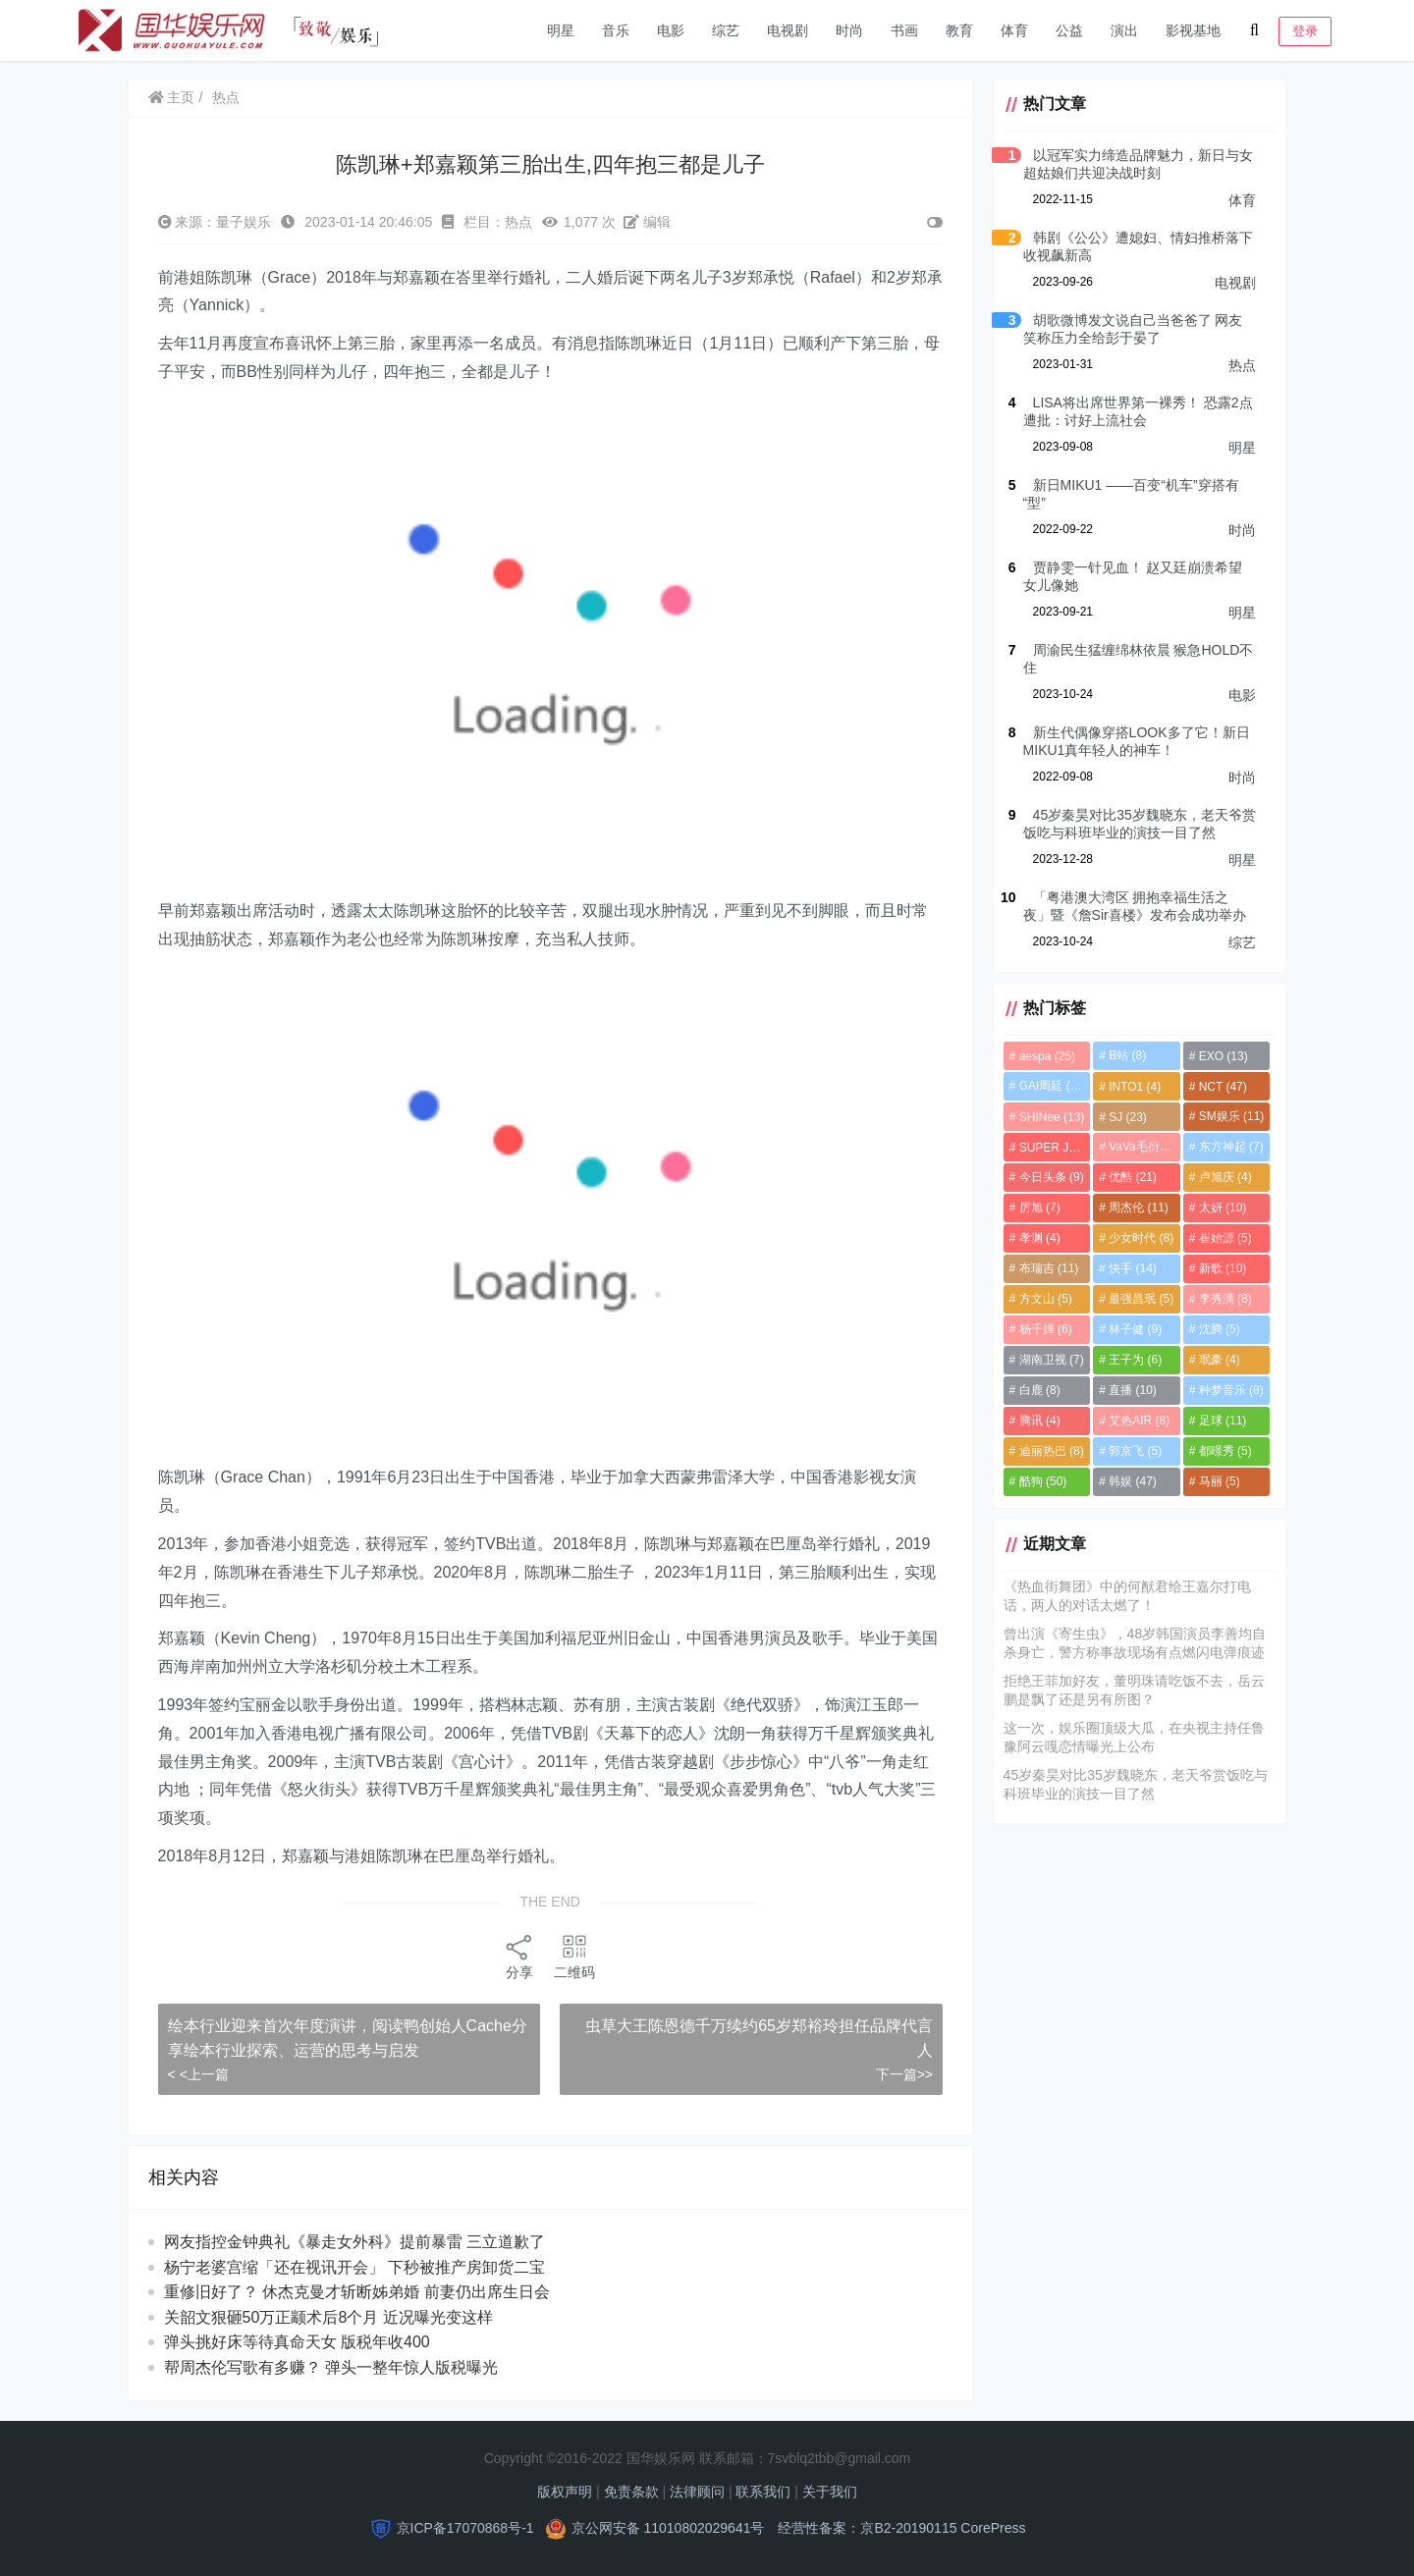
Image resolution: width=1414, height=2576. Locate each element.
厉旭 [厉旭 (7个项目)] (1037, 1207)
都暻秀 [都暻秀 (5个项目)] (1224, 1451)
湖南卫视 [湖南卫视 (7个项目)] (1048, 1360)
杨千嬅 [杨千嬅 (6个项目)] (1042, 1329)
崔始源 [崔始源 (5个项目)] (1224, 1238)
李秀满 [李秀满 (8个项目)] (1224, 1299)
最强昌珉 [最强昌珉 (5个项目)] (1140, 1299)
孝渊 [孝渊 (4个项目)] (1037, 1238)
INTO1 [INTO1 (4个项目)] (1134, 1087)
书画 (904, 30)
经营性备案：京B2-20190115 (867, 2528)
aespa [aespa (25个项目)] (1044, 1056)
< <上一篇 (198, 2074)
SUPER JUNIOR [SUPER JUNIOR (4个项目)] (1052, 1147)
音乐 (615, 30)
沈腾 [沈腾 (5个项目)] (1218, 1329)
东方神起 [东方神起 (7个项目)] (1230, 1147)
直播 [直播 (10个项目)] (1132, 1390)
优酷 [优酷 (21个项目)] (1132, 1177)
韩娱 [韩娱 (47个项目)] (1132, 1481)
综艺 (725, 30)
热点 (227, 97)
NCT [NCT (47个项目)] (1222, 1087)
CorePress (992, 2528)
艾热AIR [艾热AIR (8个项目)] (1138, 1420)
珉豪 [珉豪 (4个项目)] (1218, 1360)
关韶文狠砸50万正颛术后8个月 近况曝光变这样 (328, 2317)
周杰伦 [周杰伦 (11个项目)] (1138, 1207)
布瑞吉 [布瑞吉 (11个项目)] (1046, 1268)
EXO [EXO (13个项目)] (1222, 1056)
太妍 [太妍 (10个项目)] (1222, 1207)
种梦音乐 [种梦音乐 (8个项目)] (1230, 1390)
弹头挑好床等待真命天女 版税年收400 (297, 2342)
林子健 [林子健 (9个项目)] (1134, 1329)
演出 (1124, 30)
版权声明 (564, 2491)
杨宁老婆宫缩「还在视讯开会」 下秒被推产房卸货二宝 (354, 2267)
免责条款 (631, 2491)
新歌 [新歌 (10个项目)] (1222, 1268)
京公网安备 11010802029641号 (668, 2528)
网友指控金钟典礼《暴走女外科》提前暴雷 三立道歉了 (372, 2241)
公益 (1069, 30)
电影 (670, 30)
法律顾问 (697, 2491)
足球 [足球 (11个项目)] (1222, 1420)
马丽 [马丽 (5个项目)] (1218, 1481)
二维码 (573, 1956)
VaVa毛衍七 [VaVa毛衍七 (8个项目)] (1143, 1147)
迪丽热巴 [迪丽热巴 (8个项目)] (1048, 1451)
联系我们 (762, 2491)
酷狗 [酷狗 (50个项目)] (1040, 1481)
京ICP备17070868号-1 (465, 2528)
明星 (560, 30)
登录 (1305, 31)
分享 (518, 1956)
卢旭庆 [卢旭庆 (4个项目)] (1224, 1177)
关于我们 (829, 2491)
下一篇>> (901, 2074)
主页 (171, 97)
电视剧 (787, 30)
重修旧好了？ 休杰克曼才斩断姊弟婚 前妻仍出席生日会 (357, 2291)
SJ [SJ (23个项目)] (1127, 1117)
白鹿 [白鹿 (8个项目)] (1037, 1390)
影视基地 (1193, 30)
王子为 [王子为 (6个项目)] (1134, 1360)
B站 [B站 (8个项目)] (1126, 1055)
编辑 (647, 222)
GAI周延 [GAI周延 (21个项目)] (1050, 1086)
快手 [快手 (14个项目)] (1132, 1268)
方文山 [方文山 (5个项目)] (1042, 1299)
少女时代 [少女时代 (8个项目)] (1140, 1238)
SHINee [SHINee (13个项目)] (1049, 1117)
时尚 (849, 30)
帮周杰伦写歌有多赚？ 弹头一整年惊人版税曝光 (331, 2367)
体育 (1014, 30)
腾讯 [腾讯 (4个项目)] (1037, 1420)
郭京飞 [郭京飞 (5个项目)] (1134, 1451)
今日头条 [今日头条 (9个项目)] (1048, 1177)
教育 (959, 30)
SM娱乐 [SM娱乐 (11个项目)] (1231, 1116)
